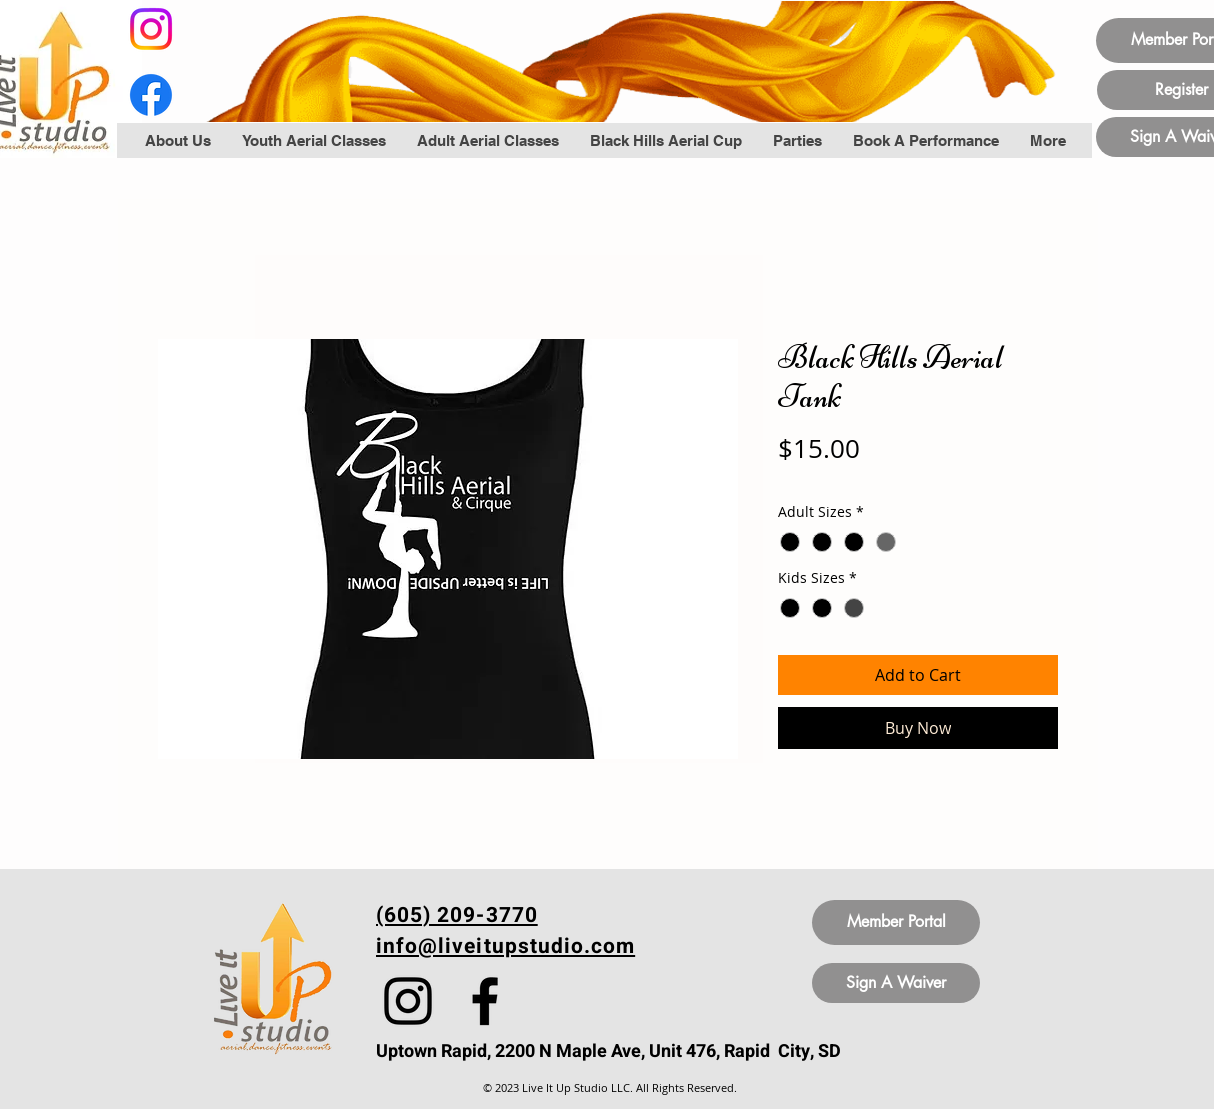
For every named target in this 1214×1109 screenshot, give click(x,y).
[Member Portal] (896, 922)
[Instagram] (151, 29)
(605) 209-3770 (457, 915)
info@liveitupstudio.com (505, 946)
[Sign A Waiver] (896, 983)
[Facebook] (151, 95)
